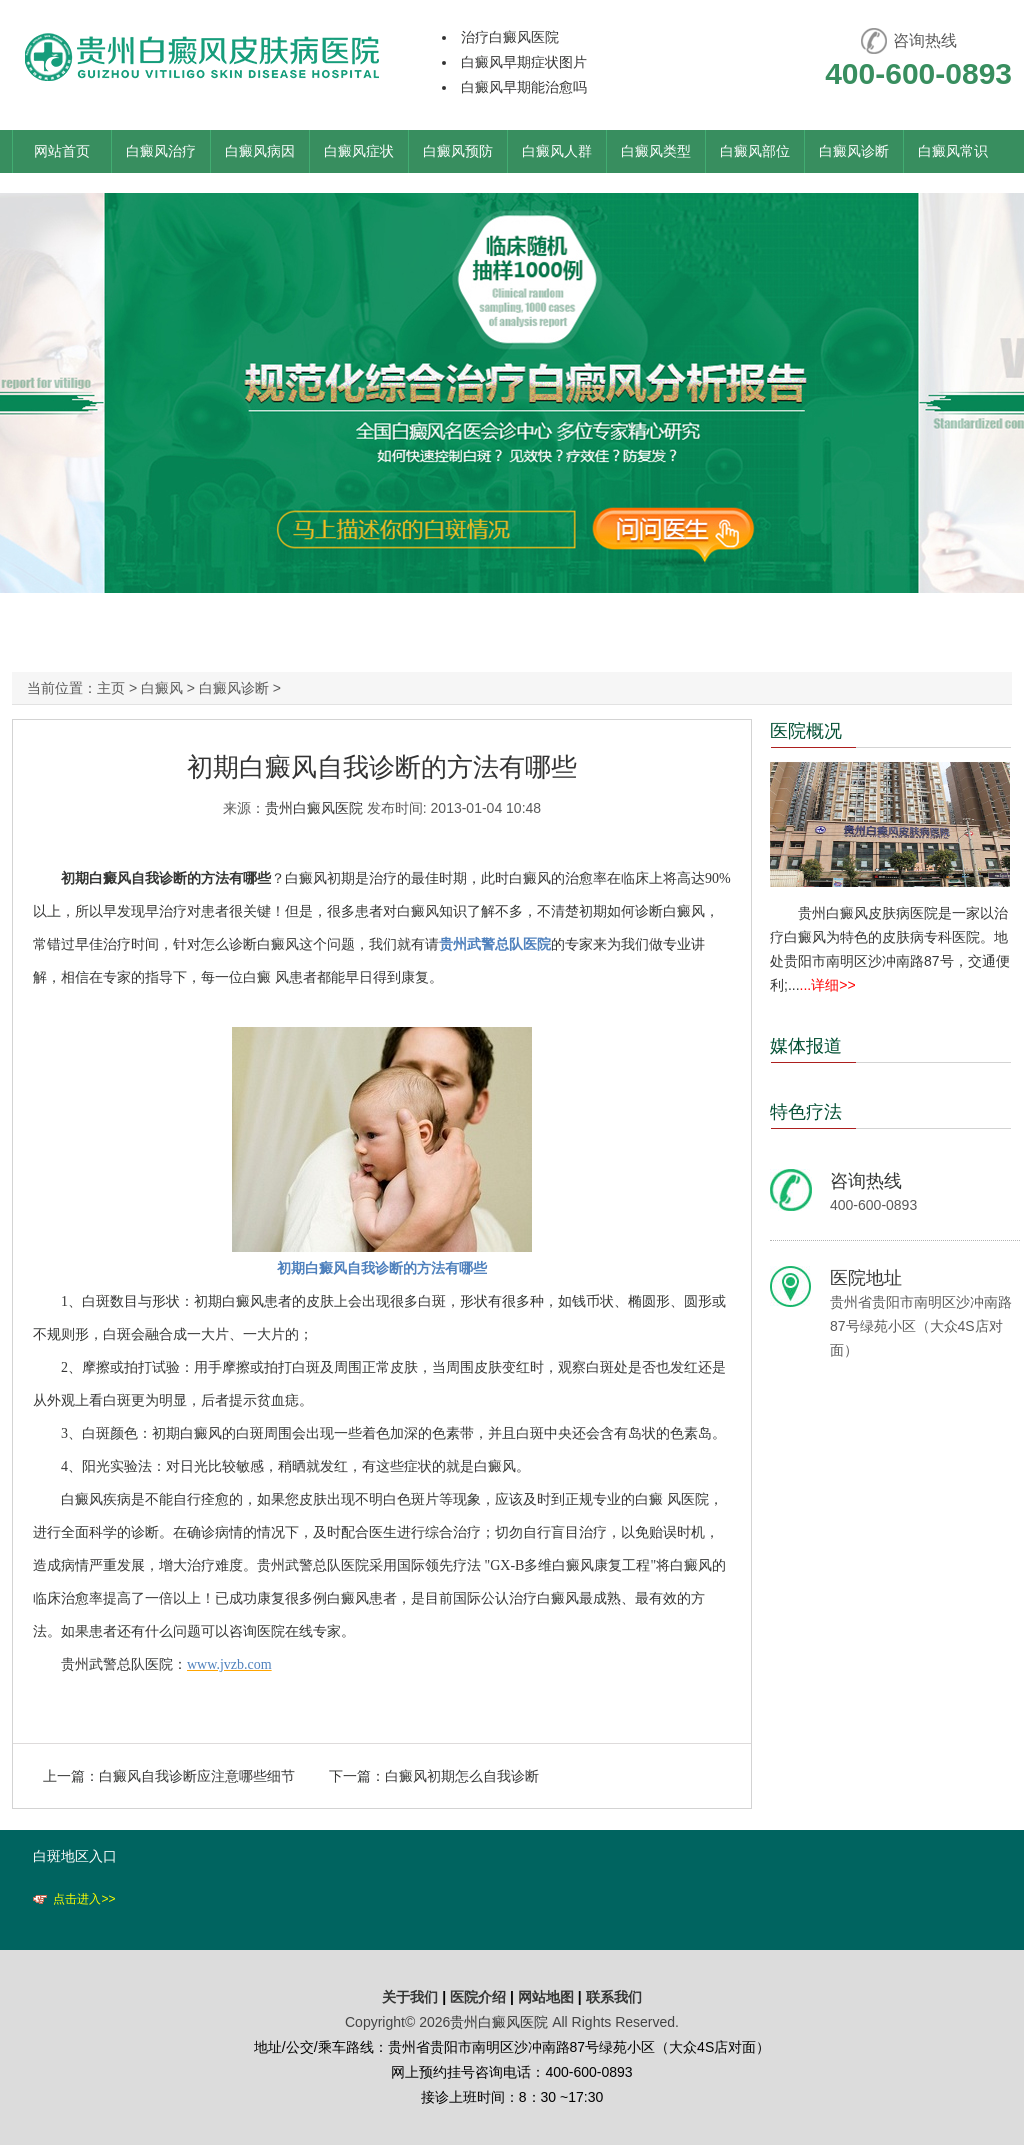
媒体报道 (806, 1046)
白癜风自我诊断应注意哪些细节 (197, 1776)
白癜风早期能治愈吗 (524, 87)
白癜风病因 (260, 151)
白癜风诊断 (854, 151)
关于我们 (410, 1997)
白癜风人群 (557, 151)
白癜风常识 (953, 151)
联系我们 (614, 1997)
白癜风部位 (755, 151)
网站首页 (62, 151)
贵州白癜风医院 (314, 808)
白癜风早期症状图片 (524, 62)
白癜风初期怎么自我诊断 (462, 1776)
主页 (111, 688)
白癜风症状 (359, 151)
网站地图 (546, 1997)
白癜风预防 (458, 151)
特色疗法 (806, 1112)
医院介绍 (480, 1997)
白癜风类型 (656, 151)
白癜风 (162, 688)
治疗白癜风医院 (510, 37)
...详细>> (828, 985)
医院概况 (806, 731)
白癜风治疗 (161, 151)
